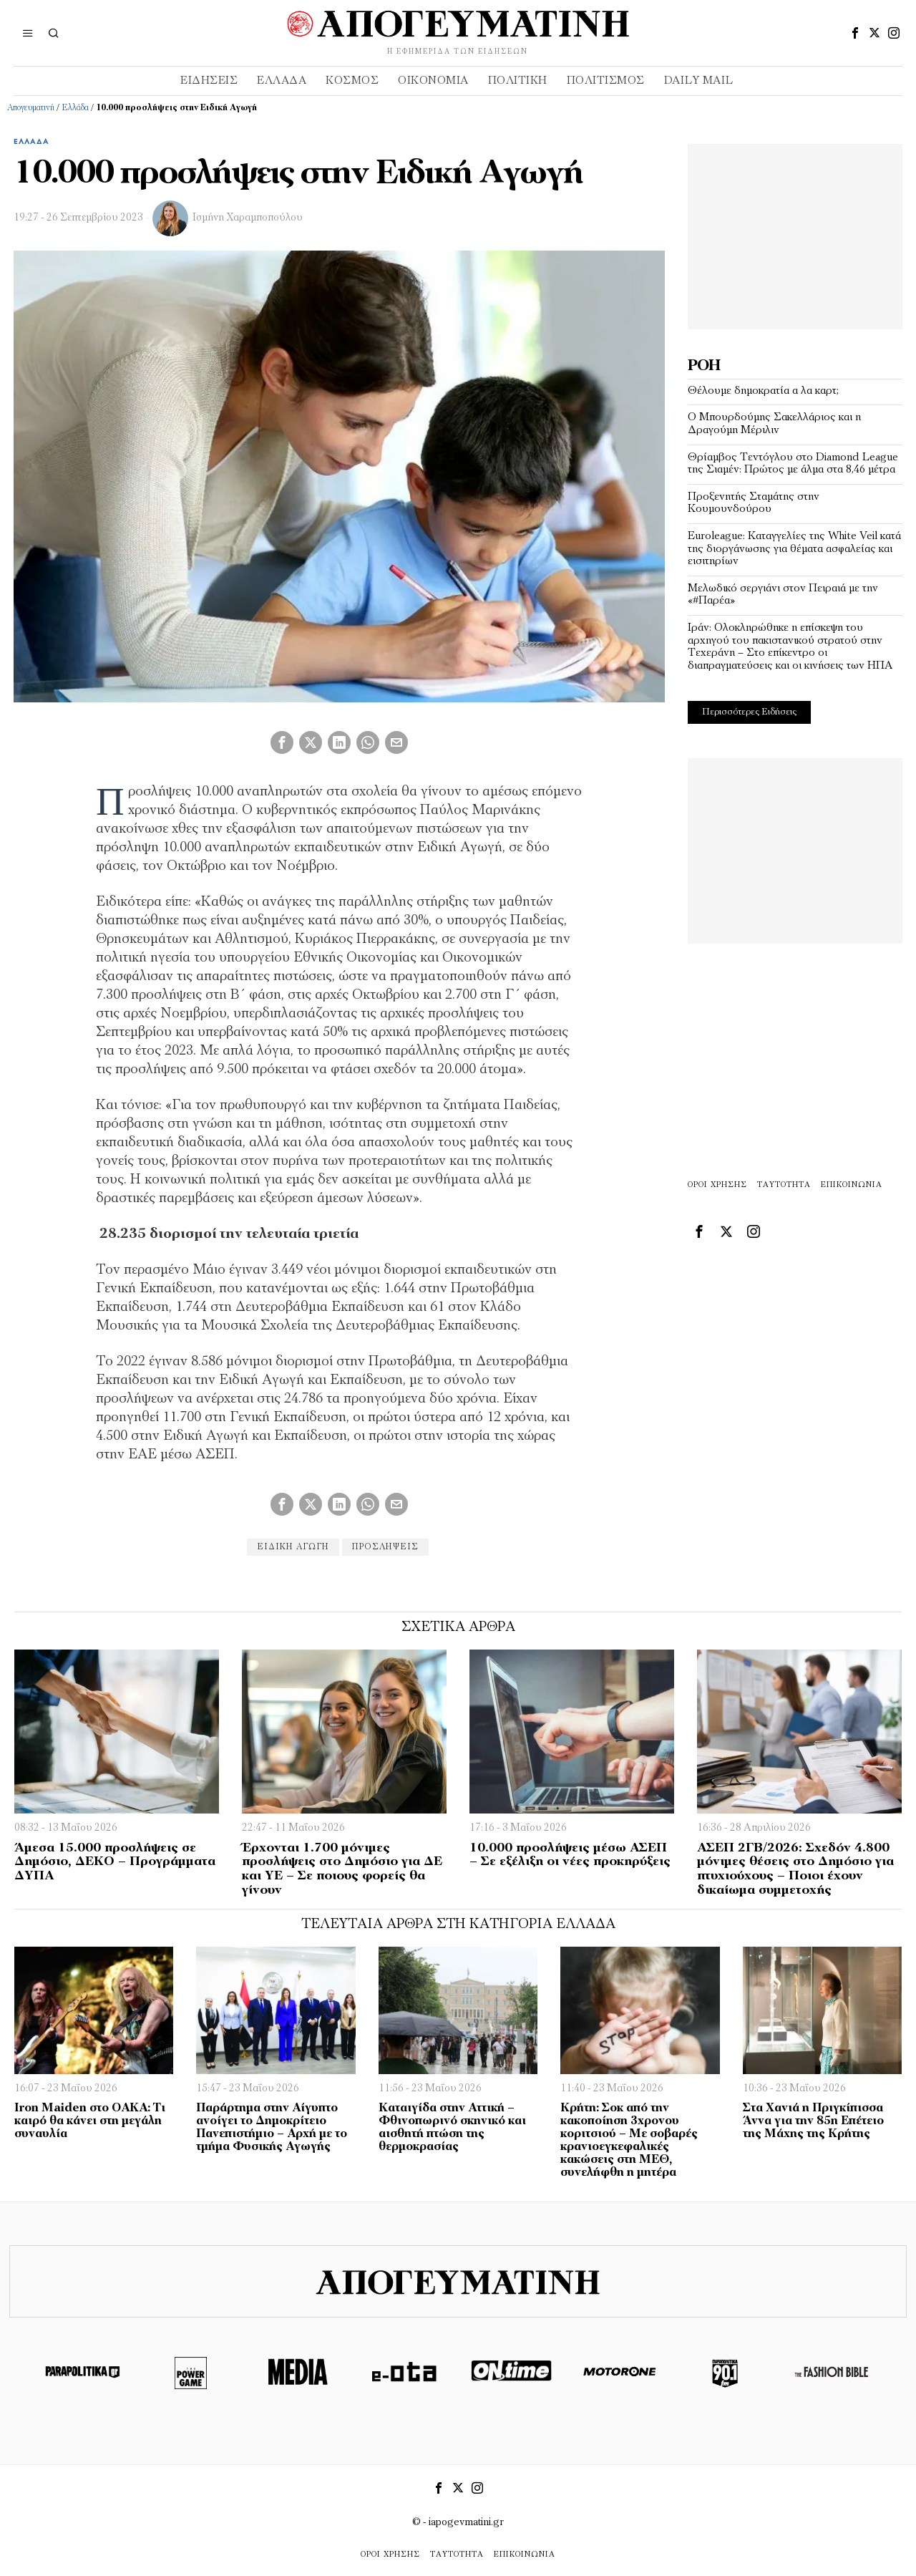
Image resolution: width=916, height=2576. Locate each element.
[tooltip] (855, 33)
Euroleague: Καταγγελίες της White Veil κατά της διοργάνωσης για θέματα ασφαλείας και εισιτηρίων (794, 549)
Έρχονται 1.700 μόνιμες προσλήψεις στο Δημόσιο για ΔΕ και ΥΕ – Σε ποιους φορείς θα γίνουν (342, 1869)
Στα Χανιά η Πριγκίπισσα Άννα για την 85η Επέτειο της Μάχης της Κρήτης (813, 2121)
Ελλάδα (75, 108)
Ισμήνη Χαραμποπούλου (248, 218)
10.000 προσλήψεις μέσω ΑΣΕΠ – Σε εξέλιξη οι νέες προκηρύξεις (570, 1855)
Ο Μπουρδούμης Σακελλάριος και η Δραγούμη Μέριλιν (774, 424)
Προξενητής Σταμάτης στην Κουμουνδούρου (753, 503)
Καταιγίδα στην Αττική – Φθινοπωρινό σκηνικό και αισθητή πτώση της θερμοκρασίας (452, 2128)
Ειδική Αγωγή (293, 1547)
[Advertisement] (795, 233)
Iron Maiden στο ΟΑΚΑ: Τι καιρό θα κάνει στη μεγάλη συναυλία (89, 2121)
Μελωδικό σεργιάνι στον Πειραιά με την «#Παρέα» (783, 595)
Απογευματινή (30, 108)
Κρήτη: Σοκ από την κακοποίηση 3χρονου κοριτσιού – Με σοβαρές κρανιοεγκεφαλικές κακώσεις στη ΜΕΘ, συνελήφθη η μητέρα (629, 2141)
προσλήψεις (385, 1547)
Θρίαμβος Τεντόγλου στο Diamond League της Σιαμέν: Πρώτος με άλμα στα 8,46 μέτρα (793, 464)
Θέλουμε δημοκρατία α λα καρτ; (763, 391)
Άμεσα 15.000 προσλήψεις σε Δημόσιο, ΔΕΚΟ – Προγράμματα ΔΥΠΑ (114, 1862)
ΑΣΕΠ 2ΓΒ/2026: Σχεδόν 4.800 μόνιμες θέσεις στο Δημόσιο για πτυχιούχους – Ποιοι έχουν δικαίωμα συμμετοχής (795, 1869)
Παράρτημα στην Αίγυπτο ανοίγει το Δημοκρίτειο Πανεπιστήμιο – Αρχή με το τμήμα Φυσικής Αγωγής (271, 2128)
